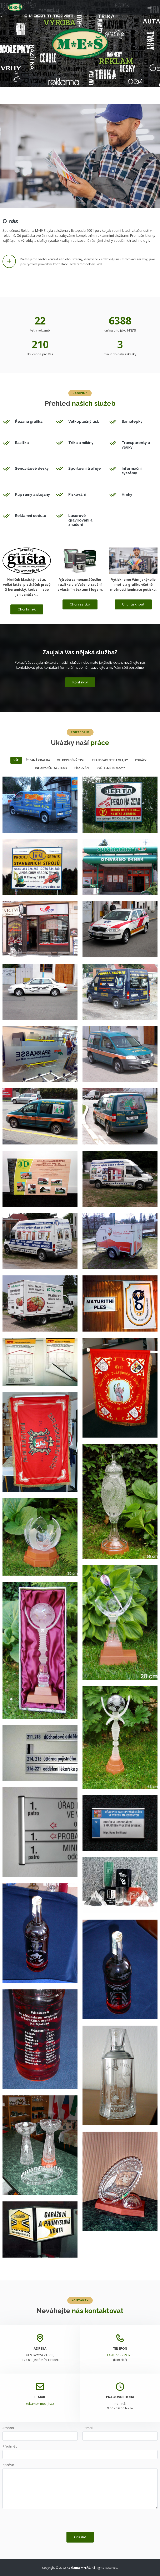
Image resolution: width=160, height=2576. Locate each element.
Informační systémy (132, 470)
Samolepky (132, 421)
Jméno (8, 2428)
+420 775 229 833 (120, 2355)
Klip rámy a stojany (32, 494)
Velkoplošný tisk (83, 421)
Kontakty (80, 682)
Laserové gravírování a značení (80, 520)
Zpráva (8, 2465)
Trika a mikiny (81, 442)
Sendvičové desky (32, 468)
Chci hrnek (27, 609)
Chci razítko (80, 604)
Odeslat (80, 2537)
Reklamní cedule (30, 515)
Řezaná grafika (28, 421)
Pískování (77, 494)
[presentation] (34, 2520)
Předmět (9, 2446)
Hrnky (127, 494)
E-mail (87, 2428)
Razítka (22, 442)
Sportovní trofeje (84, 468)
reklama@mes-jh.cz (40, 2403)
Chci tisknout (133, 604)
